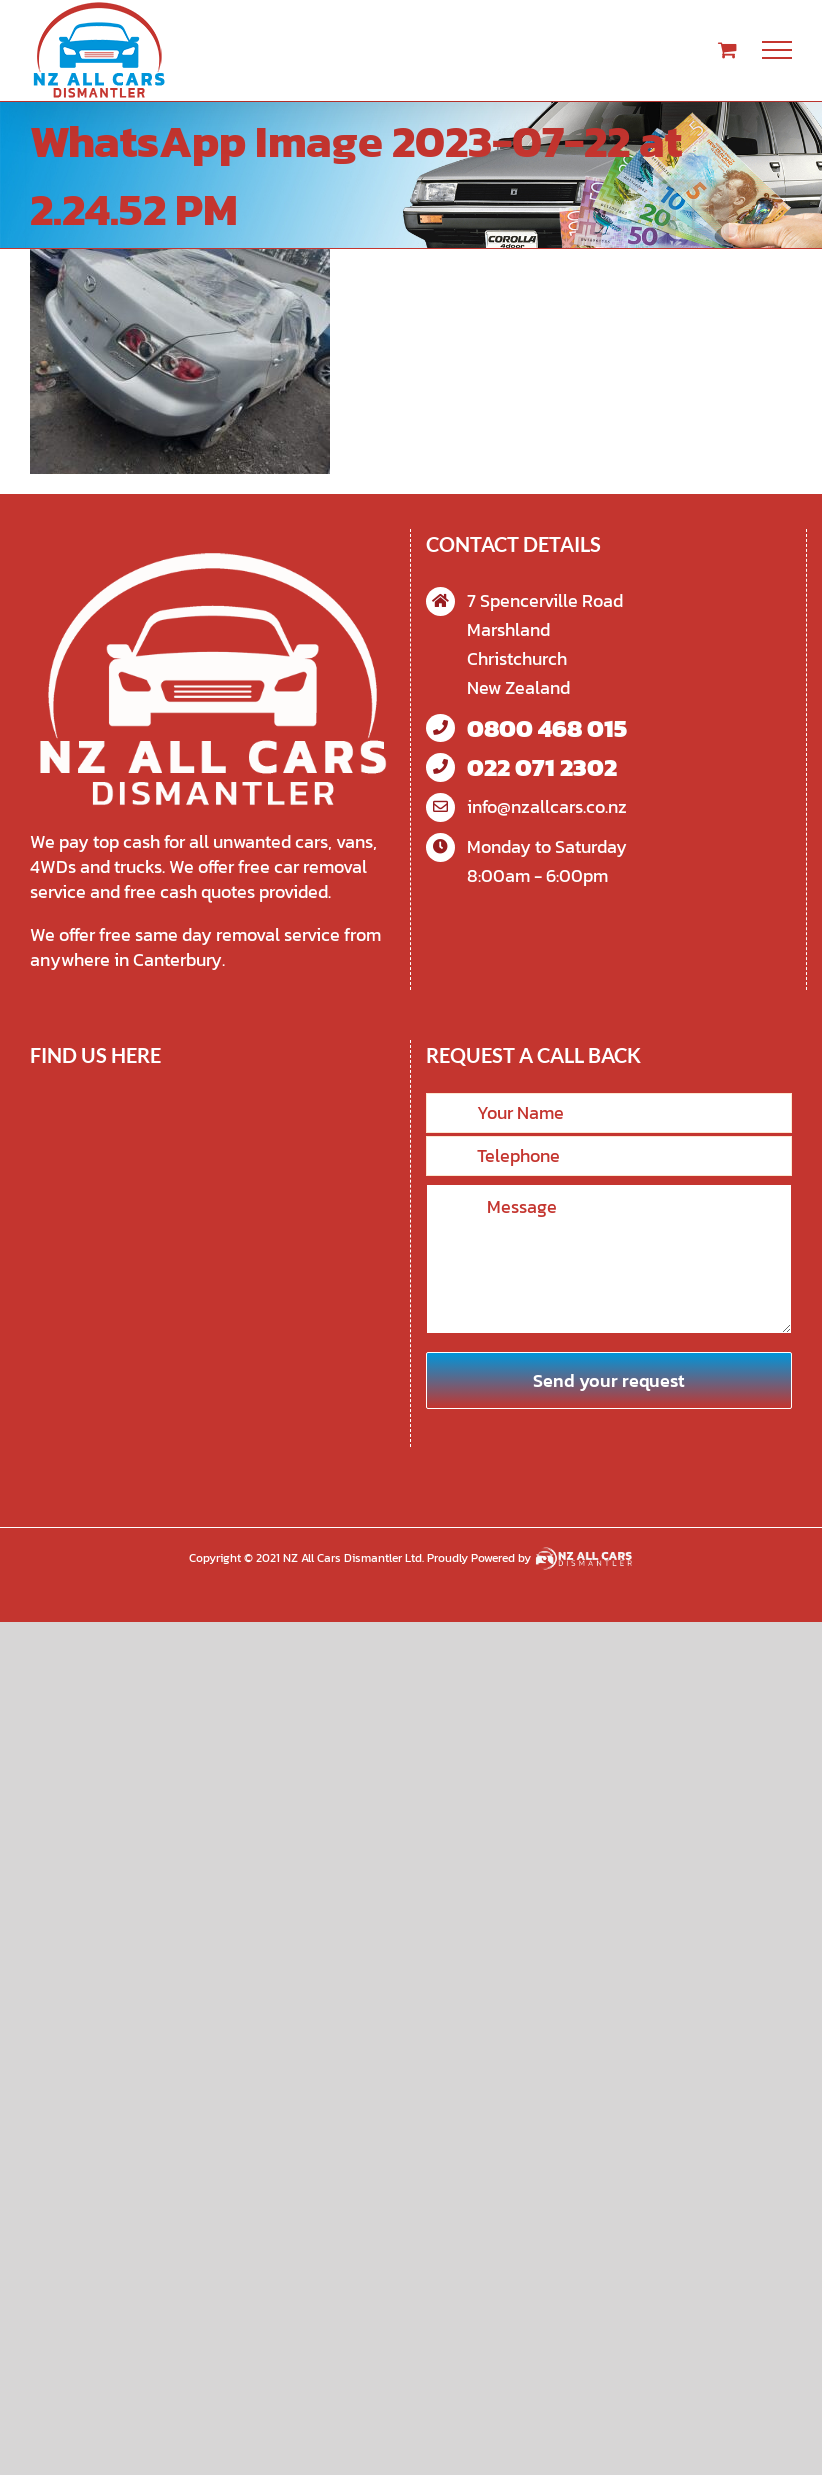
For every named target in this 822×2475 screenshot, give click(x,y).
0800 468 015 (547, 728)
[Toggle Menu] (777, 50)
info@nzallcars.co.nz (547, 806)
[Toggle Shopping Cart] (727, 49)
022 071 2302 (542, 767)
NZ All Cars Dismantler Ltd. (355, 1558)
